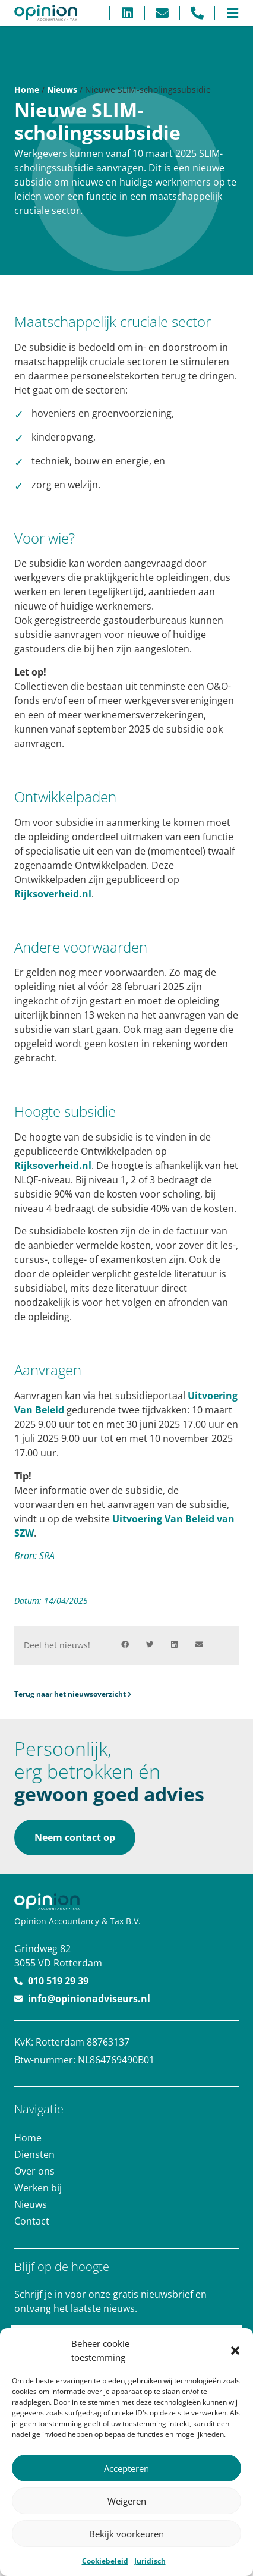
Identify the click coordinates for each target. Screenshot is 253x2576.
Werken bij (38, 2187)
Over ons (34, 2171)
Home (26, 89)
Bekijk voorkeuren (126, 2534)
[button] (235, 2351)
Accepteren (126, 2468)
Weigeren (126, 2501)
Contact (31, 2221)
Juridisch (150, 2561)
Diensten (34, 2154)
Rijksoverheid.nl (52, 893)
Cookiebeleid (105, 2561)
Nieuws (62, 89)
